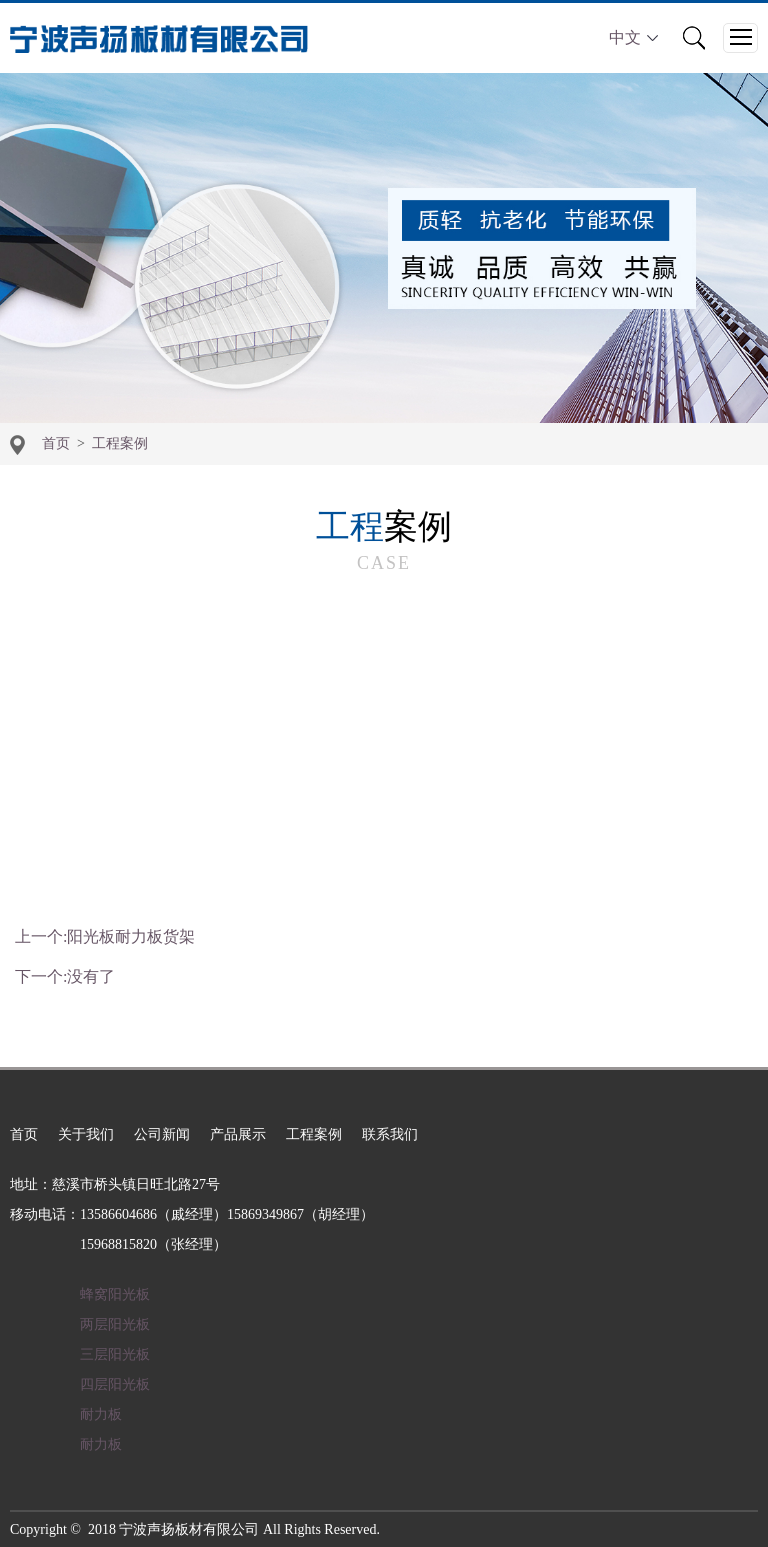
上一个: (105, 936)
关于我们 (86, 1134)
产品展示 (238, 1134)
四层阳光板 (115, 1384)
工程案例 (120, 443)
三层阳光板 (115, 1354)
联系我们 (390, 1134)
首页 (56, 443)
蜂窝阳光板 (115, 1294)
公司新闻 (162, 1134)
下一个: (65, 976)
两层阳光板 (115, 1324)
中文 (633, 37)
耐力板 (101, 1414)
